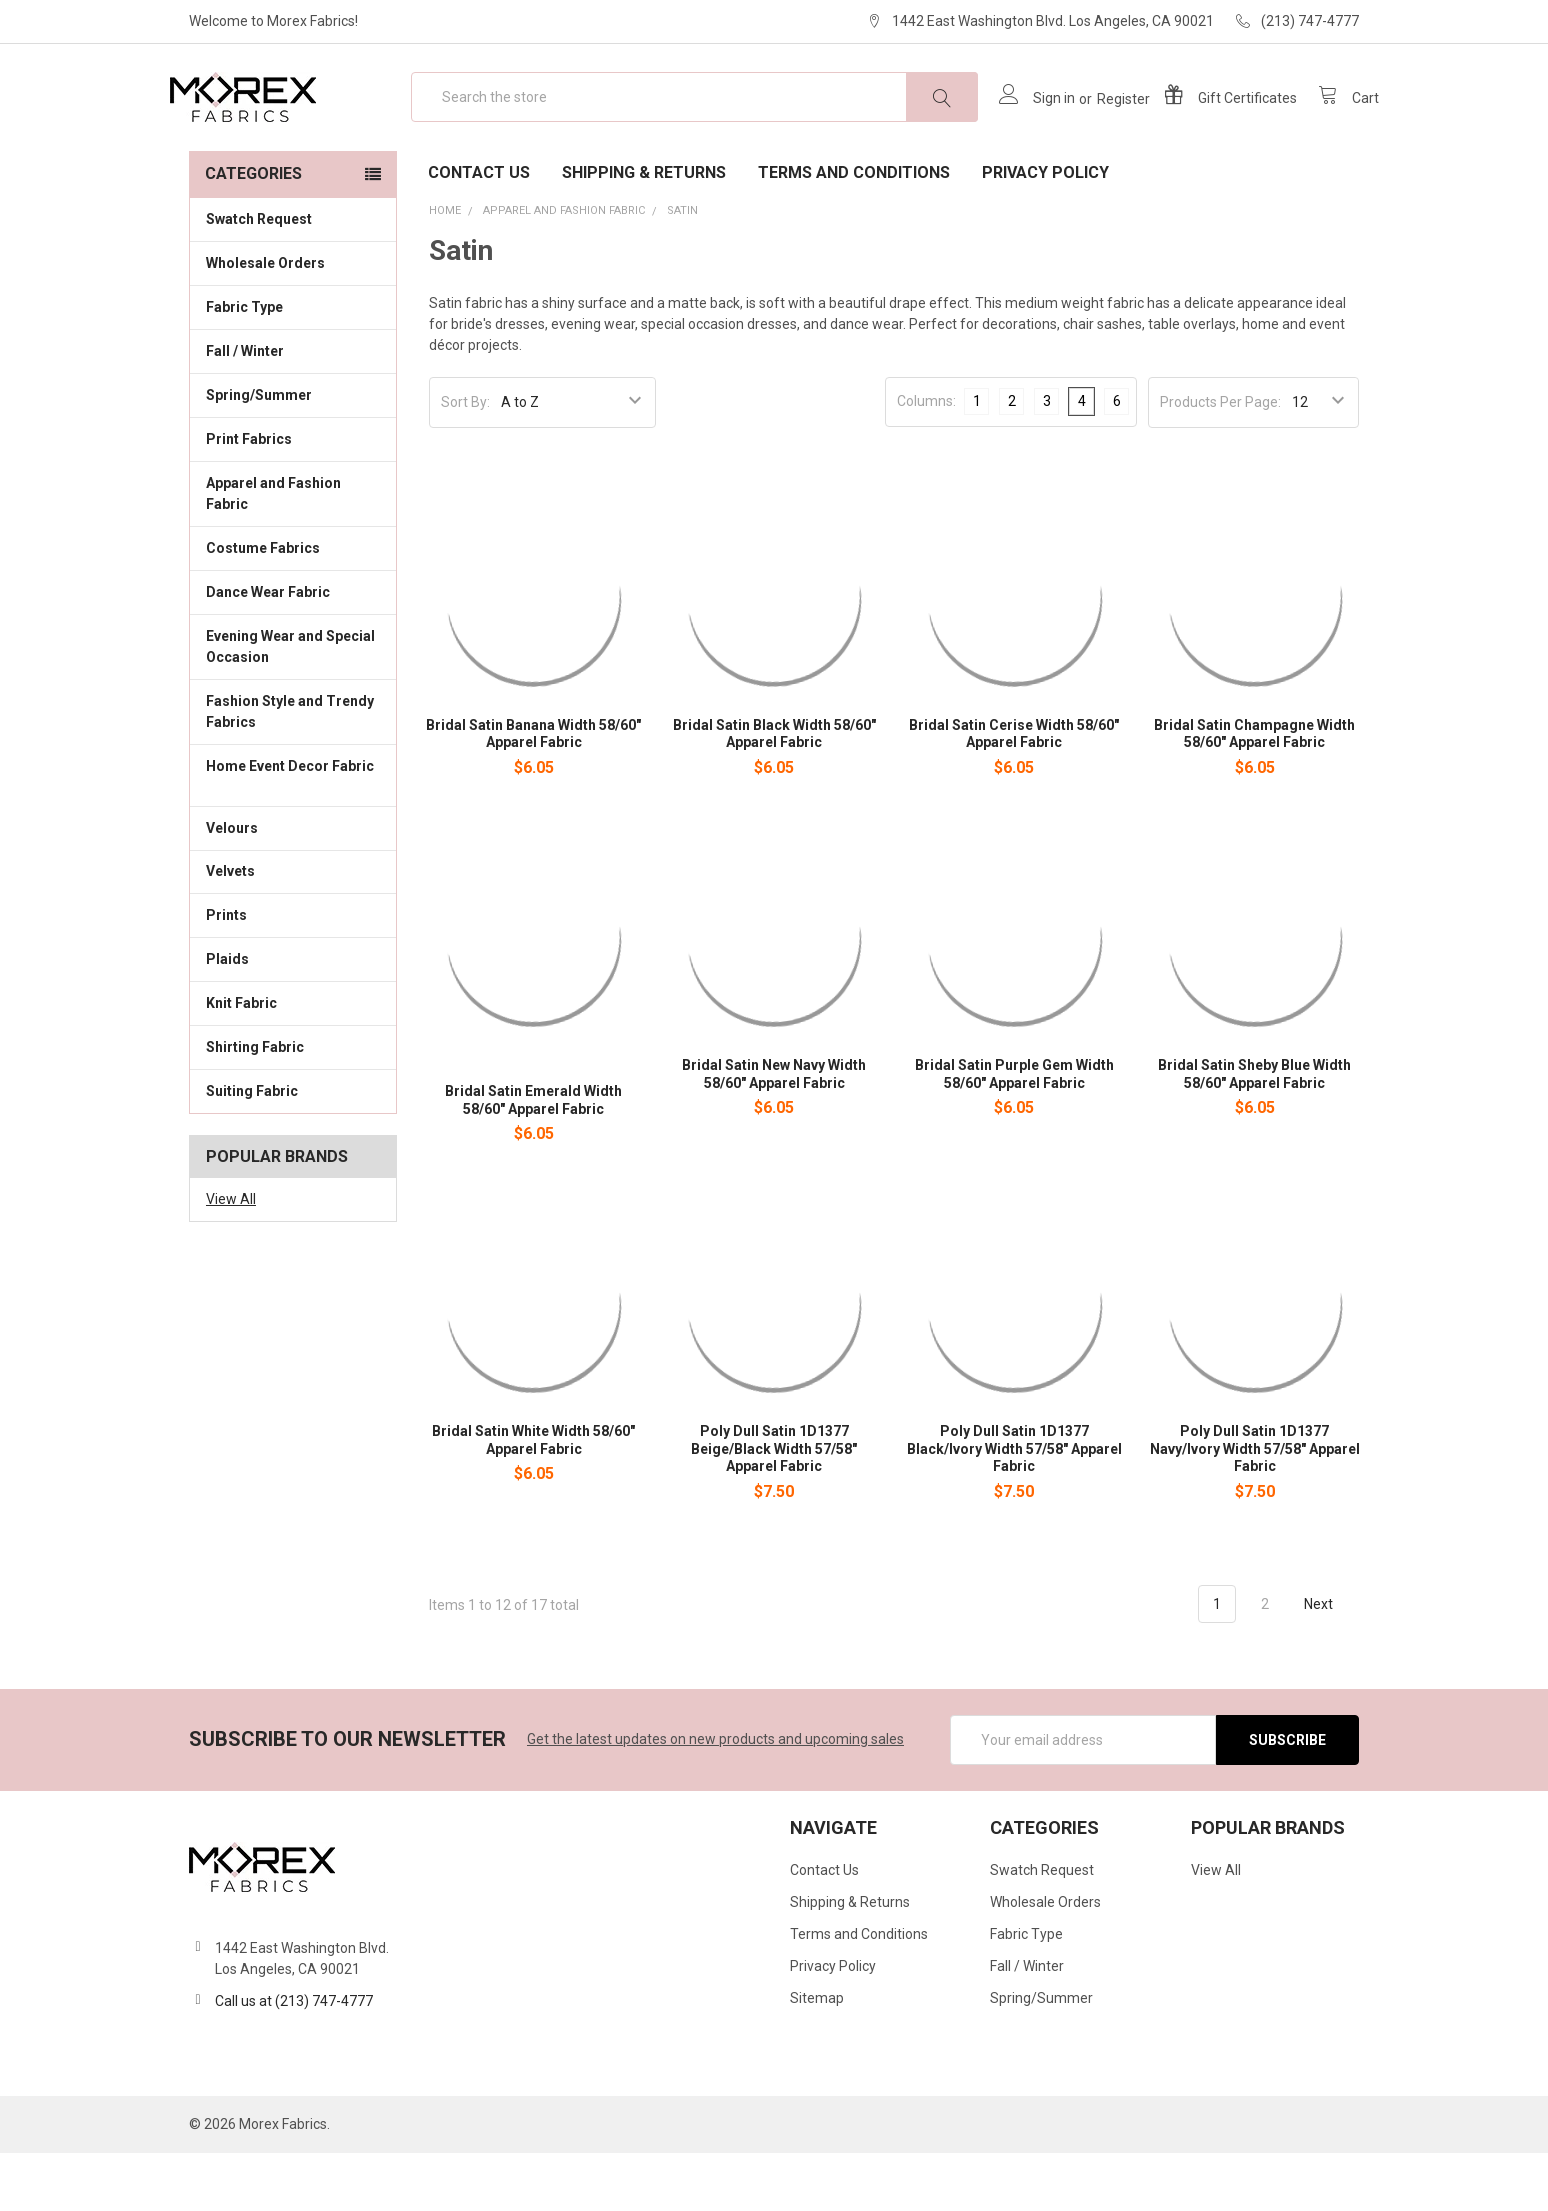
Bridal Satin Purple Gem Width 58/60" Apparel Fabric (1014, 1132)
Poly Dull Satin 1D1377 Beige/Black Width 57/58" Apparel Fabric (774, 1506)
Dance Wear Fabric (293, 649)
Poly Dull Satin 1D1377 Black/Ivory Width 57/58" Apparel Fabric (1014, 1506)
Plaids (227, 1017)
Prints (293, 972)
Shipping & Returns (644, 230)
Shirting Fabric (293, 1104)
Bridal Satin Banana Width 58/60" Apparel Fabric (533, 792)
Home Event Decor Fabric (293, 834)
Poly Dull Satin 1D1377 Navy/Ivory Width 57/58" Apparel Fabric (1255, 1506)
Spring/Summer (259, 453)
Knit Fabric (293, 1060)
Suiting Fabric (293, 1148)
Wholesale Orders (265, 321)
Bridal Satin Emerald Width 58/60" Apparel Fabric (533, 1158)
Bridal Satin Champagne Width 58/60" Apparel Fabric (1254, 792)
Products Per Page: (1220, 460)
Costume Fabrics (293, 605)
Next (1330, 1662)
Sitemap (817, 2056)
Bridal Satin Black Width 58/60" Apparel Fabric (774, 792)
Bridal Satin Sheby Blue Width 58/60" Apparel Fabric (1254, 1132)
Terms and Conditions (854, 230)
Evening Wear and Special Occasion (293, 704)
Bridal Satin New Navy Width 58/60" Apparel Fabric (774, 1132)
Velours (293, 884)
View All (231, 1257)
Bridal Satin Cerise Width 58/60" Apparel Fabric (1014, 792)
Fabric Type (293, 364)
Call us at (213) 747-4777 (294, 2059)
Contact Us (479, 230)
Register (1103, 128)
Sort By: (465, 460)
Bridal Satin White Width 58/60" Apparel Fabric (533, 1498)
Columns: (926, 459)
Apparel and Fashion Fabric (293, 551)
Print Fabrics (249, 497)
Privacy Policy (1045, 230)
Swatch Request (259, 277)
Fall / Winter (293, 408)
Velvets (293, 928)
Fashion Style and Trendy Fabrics (293, 769)
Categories (253, 231)
